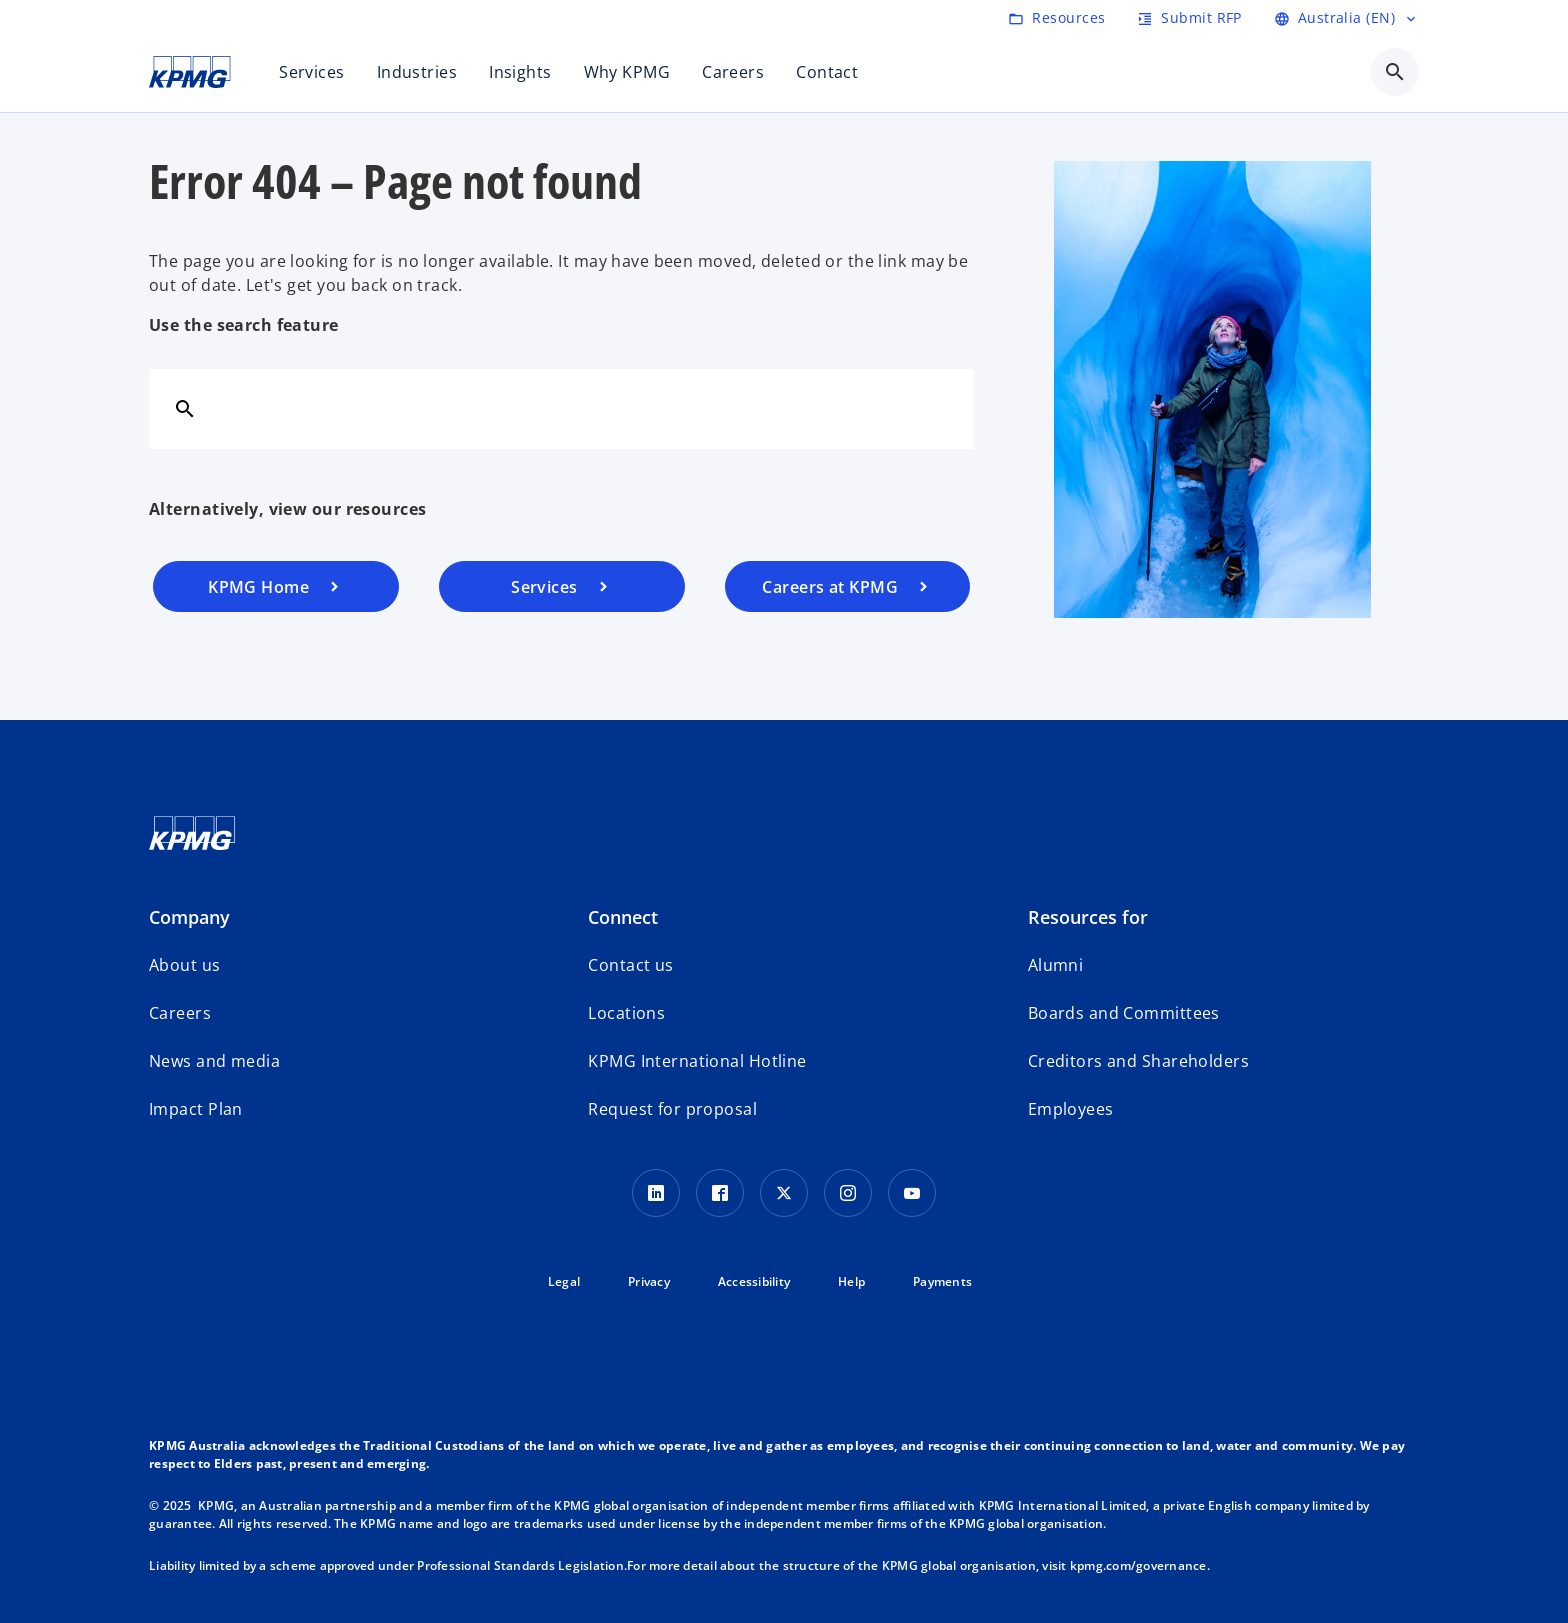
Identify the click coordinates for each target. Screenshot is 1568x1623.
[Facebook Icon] (720, 1193)
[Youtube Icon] (912, 1193)
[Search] (185, 408)
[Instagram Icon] (848, 1193)
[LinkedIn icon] (656, 1193)
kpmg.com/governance (1138, 1565)
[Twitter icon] (784, 1193)
